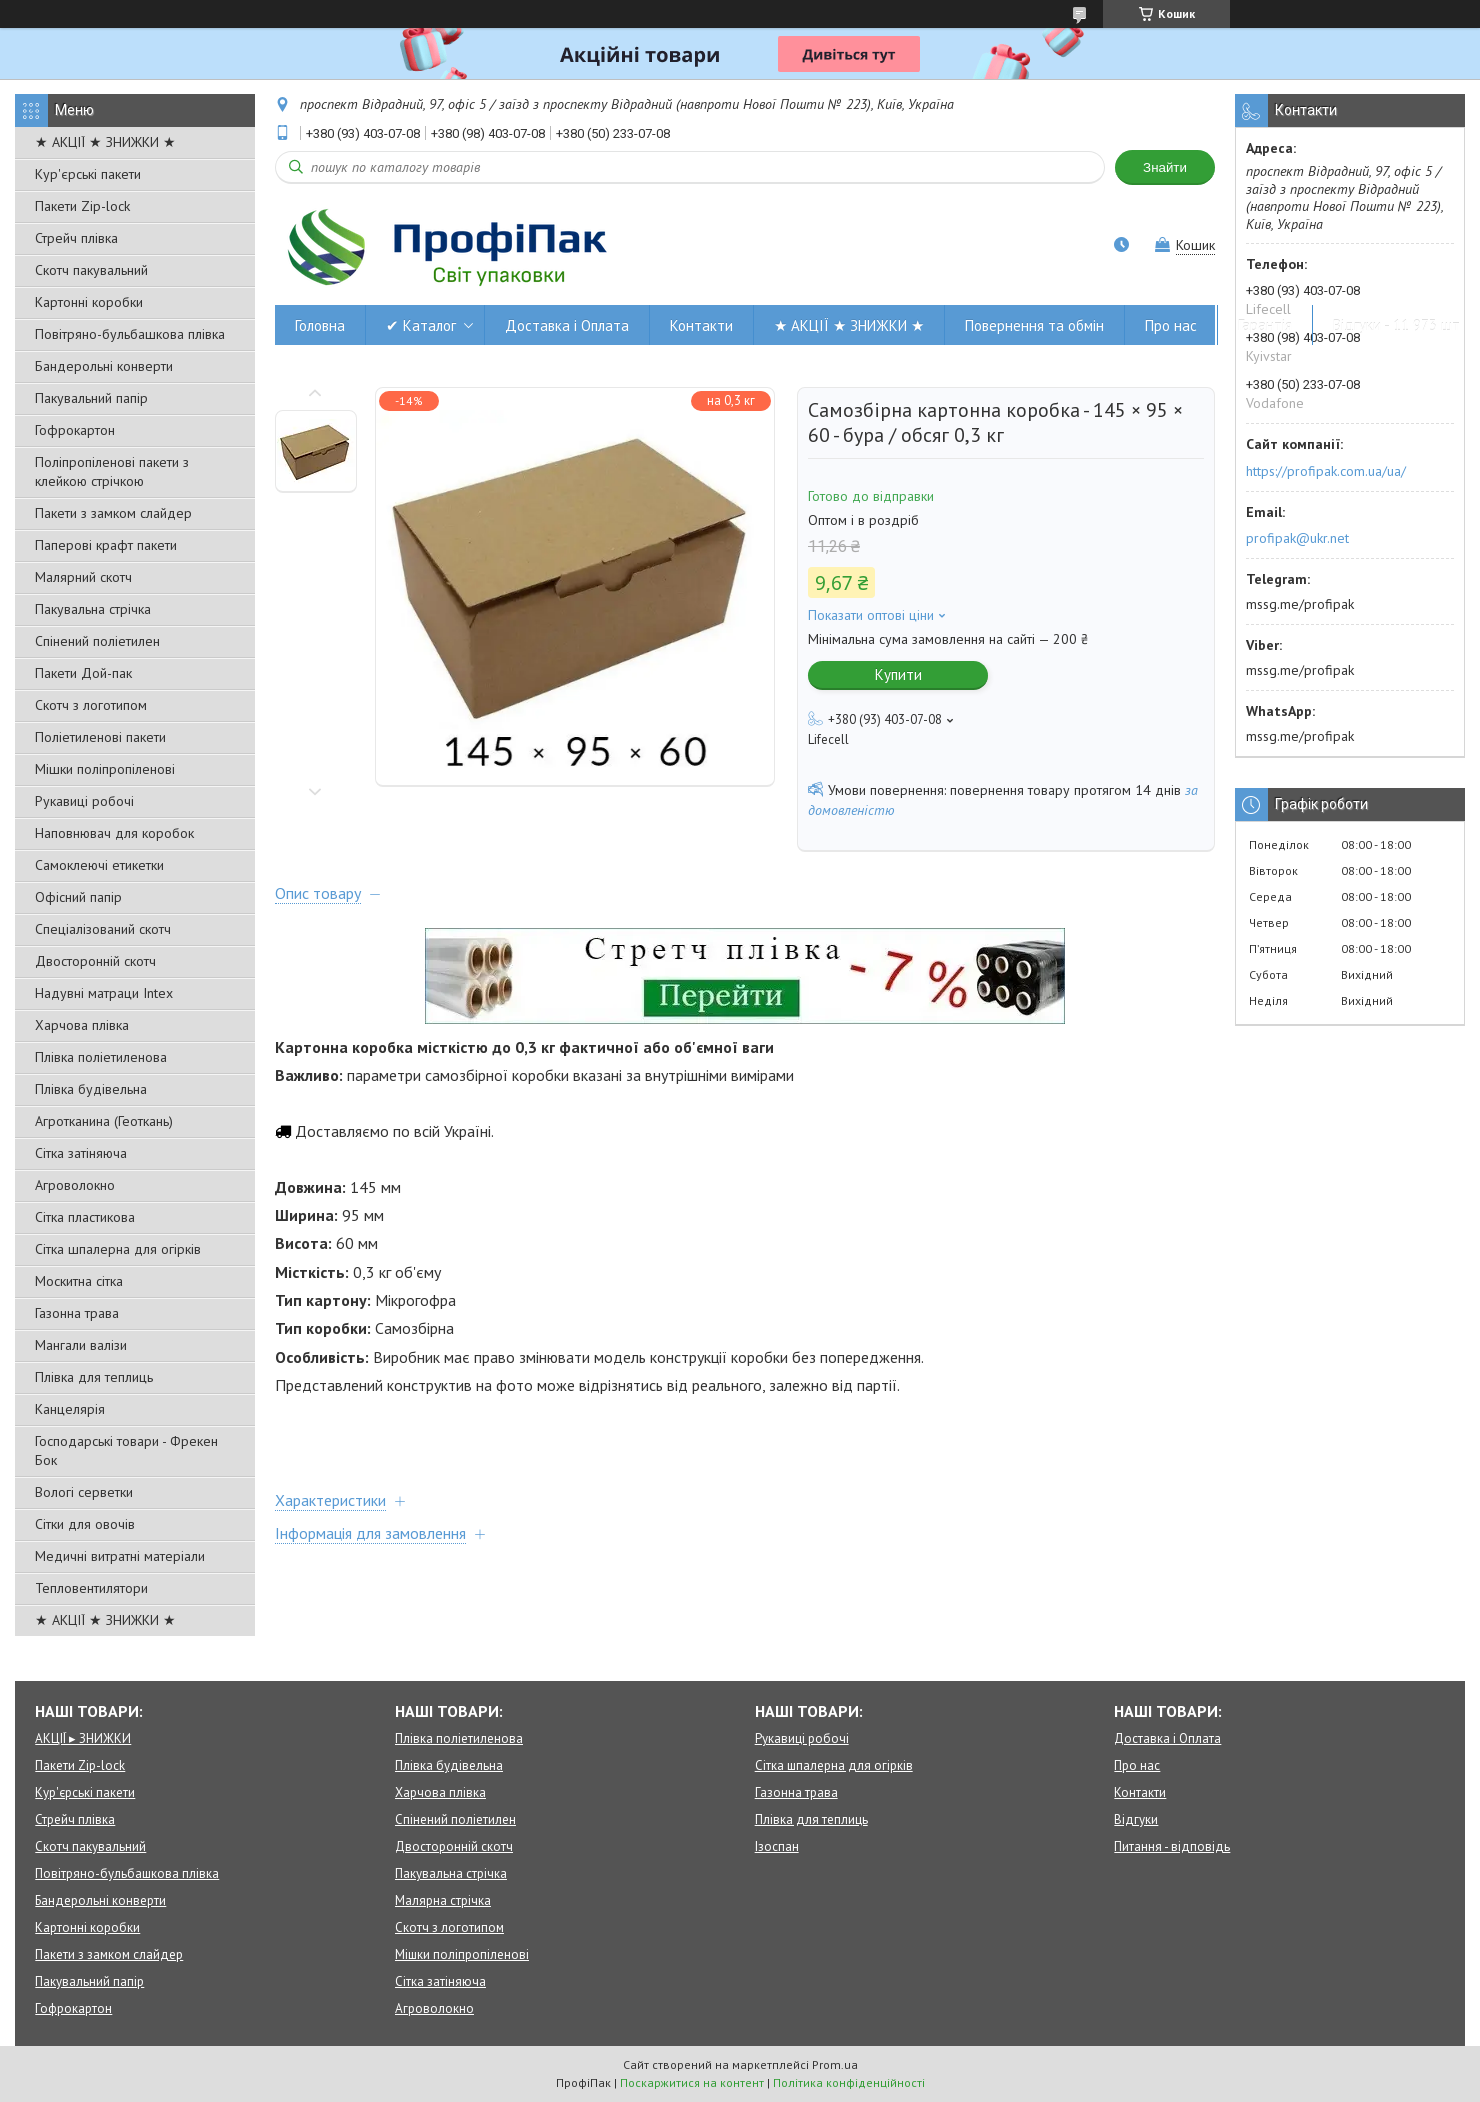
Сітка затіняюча (81, 1153)
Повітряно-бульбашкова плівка (130, 334)
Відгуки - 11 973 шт (1396, 325)
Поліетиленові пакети (100, 737)
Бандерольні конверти (104, 366)
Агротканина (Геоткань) (104, 1121)
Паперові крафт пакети (106, 545)
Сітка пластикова (85, 1217)
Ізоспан (777, 1846)
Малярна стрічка (443, 1900)
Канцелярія (70, 1409)
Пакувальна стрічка (93, 609)
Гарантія (1265, 325)
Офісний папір (78, 897)
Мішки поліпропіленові (105, 769)
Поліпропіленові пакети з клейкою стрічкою (112, 471)
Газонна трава (77, 1313)
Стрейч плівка (76, 238)
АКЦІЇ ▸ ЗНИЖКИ (83, 1738)
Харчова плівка (82, 1025)
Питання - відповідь (1172, 1846)
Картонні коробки (89, 302)
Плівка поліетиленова (101, 1057)
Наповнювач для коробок (114, 833)
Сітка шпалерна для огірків (118, 1249)
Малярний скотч (83, 577)
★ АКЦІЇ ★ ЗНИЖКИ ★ (105, 142)
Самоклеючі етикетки (99, 865)
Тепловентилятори (91, 1588)
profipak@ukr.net (1297, 538)
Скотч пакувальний (91, 270)
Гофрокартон (75, 430)
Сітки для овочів (85, 1524)
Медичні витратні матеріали (120, 1556)
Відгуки (1136, 1819)
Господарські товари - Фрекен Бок (126, 1450)
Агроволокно (75, 1185)
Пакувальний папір (91, 398)
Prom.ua (835, 2064)
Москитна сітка (79, 1281)
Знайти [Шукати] (1165, 167)
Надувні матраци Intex (104, 993)
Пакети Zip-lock (82, 206)
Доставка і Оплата (567, 325)
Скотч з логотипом (91, 705)
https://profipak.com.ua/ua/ (1326, 471)
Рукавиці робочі (84, 801)
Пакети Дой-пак (83, 673)
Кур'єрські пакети (88, 174)
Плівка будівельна (91, 1089)
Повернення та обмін (1034, 325)
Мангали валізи (81, 1345)
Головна (320, 325)
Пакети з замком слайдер (113, 513)
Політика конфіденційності (849, 2082)
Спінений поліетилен (97, 641)
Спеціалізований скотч (103, 929)
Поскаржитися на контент (692, 2082)
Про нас (1171, 325)
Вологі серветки (84, 1492)
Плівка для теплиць (94, 1377)
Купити (898, 674)
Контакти (701, 325)
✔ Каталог (421, 325)
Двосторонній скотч (95, 961)
